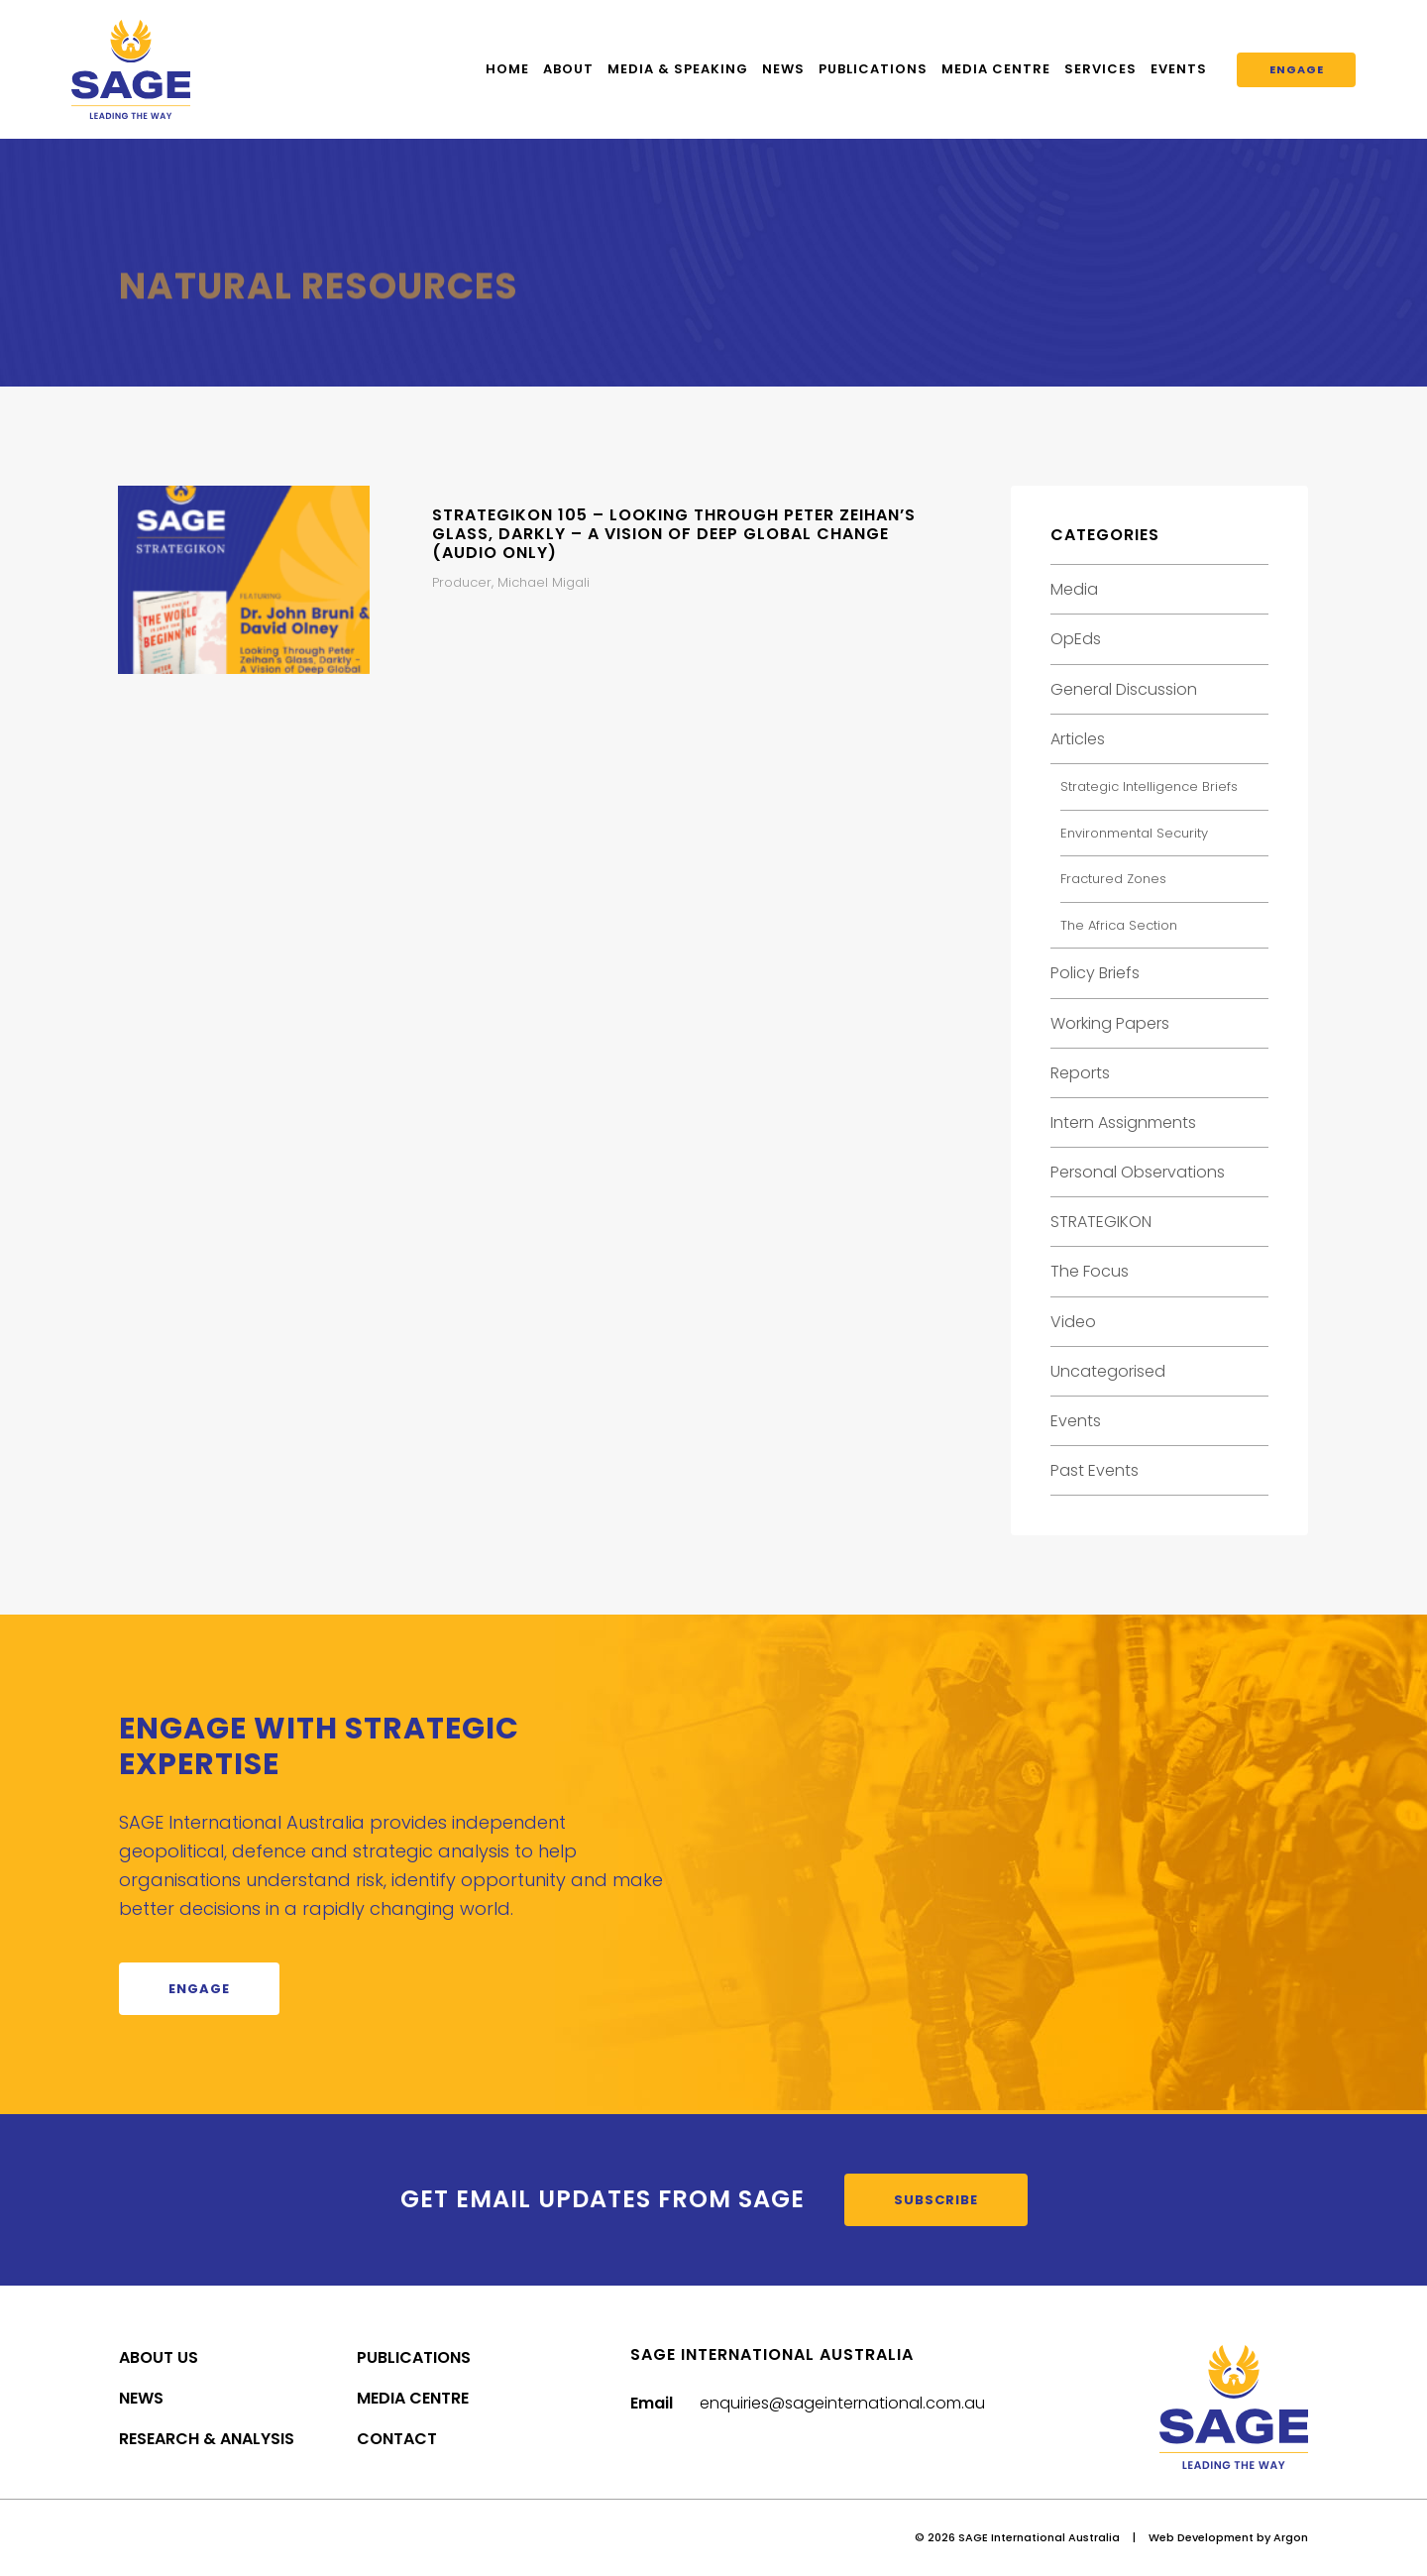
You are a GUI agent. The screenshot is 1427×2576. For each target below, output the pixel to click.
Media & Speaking (677, 68)
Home (507, 68)
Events (1179, 68)
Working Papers (1109, 1023)
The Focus (1089, 1271)
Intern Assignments (1123, 1122)
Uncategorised (1107, 1371)
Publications (873, 68)
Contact (397, 2438)
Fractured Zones (1113, 878)
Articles (1077, 739)
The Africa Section (1118, 925)
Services (1100, 68)
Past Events (1094, 1470)
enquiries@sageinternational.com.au (842, 2403)
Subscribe (936, 2199)
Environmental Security (1134, 833)
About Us (158, 2357)
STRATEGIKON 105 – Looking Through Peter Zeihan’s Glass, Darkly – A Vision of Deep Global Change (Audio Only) (674, 534)
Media (1074, 589)
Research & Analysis (206, 2438)
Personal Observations (1137, 1172)
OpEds (1075, 638)
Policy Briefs (1095, 972)
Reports (1080, 1073)
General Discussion (1123, 689)
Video (1073, 1321)
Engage (1296, 69)
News (783, 68)
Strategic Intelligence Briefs (1149, 786)
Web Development (1201, 2537)
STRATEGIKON (1101, 1221)
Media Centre (995, 68)
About (568, 68)
